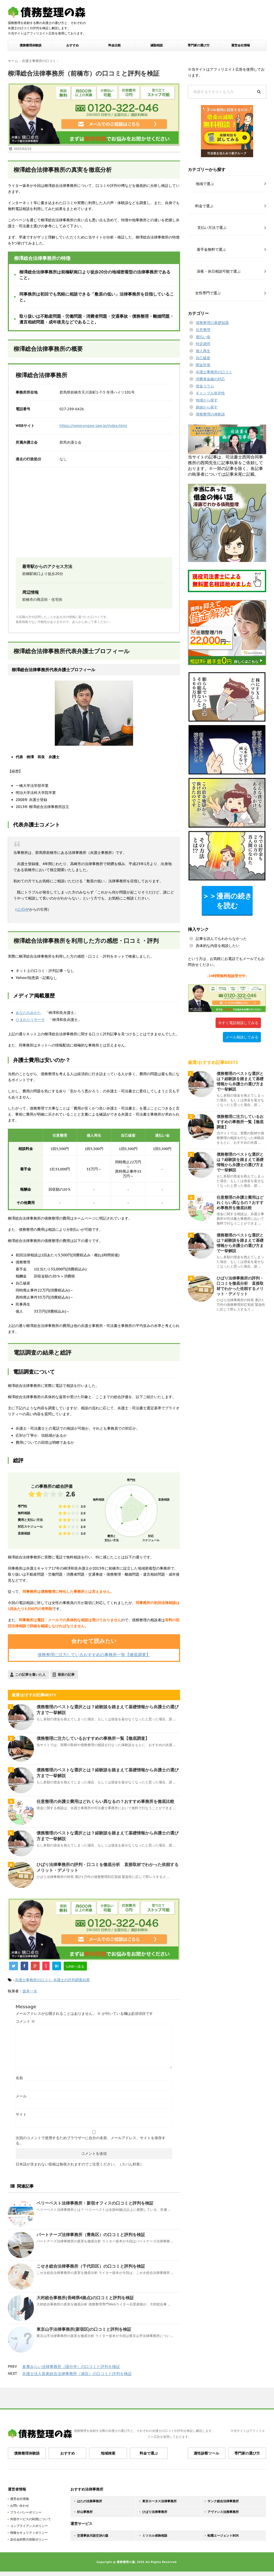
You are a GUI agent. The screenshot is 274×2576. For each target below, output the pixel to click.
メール (21, 2096)
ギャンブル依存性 (210, 393)
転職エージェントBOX (223, 2535)
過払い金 (203, 336)
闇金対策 (203, 365)
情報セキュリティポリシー (29, 2533)
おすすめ (72, 45)
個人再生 (203, 350)
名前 (19, 2078)
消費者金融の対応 (210, 379)
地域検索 (108, 2453)
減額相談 (156, 45)
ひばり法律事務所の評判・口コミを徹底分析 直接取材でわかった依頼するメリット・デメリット (240, 1286)
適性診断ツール (206, 2453)
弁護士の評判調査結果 (71, 1980)
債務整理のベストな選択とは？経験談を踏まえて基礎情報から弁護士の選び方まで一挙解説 (240, 1081)
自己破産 (203, 358)
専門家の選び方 (199, 45)
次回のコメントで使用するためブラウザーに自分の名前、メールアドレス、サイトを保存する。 (90, 2140)
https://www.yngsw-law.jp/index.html (93, 425)
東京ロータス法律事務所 (159, 2501)
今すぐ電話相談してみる (238, 1022)
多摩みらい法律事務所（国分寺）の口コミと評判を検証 (71, 2366)
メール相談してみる (241, 1037)
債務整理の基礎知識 (212, 322)
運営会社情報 (240, 45)
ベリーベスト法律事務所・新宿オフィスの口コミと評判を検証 (95, 2203)
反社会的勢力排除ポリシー (29, 2539)
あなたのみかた (28, 1012)
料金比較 (114, 45)
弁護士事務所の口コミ (33, 1980)
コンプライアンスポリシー (29, 2526)
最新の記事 (66, 1674)
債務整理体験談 (30, 45)
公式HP (23, 909)
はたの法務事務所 (89, 2501)
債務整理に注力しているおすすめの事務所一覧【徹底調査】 (94, 1654)
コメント (25, 2021)
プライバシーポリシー (25, 2512)
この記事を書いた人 (30, 1674)
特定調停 (203, 343)
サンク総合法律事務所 (223, 2501)
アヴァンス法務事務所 (223, 2512)
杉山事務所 (85, 2512)
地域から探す (207, 400)
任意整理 (203, 329)
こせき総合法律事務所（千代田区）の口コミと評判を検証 (91, 2266)
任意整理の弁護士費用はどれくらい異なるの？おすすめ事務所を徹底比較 (105, 1801)
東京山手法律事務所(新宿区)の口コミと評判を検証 (84, 2329)
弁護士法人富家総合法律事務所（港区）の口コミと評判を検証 (77, 2373)
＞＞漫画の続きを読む (227, 900)
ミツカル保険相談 (154, 2535)
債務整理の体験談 (210, 414)
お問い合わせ (19, 2505)
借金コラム (205, 386)
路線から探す (207, 407)
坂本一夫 (29, 1991)
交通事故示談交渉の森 (92, 2535)
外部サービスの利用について (30, 2519)
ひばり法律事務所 (154, 2512)
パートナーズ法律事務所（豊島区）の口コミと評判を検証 (91, 2234)
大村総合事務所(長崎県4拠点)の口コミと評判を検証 (85, 2297)
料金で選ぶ (149, 2453)
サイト (21, 2114)
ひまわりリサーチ (30, 1019)
